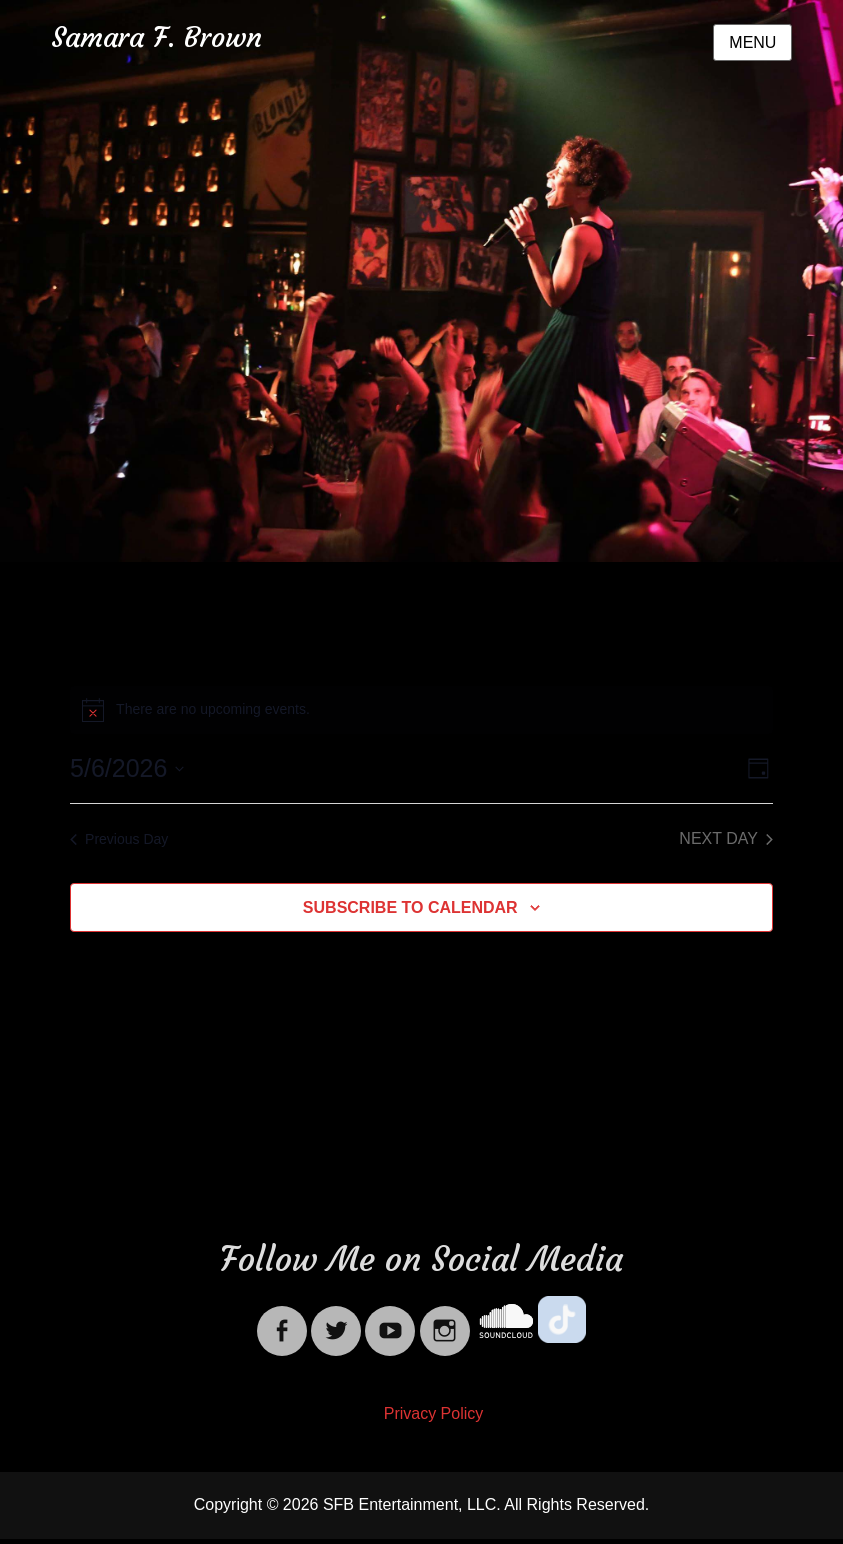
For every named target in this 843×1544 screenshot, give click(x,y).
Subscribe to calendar (410, 907)
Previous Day (119, 839)
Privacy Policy (434, 1413)
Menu (752, 42)
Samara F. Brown (156, 37)
